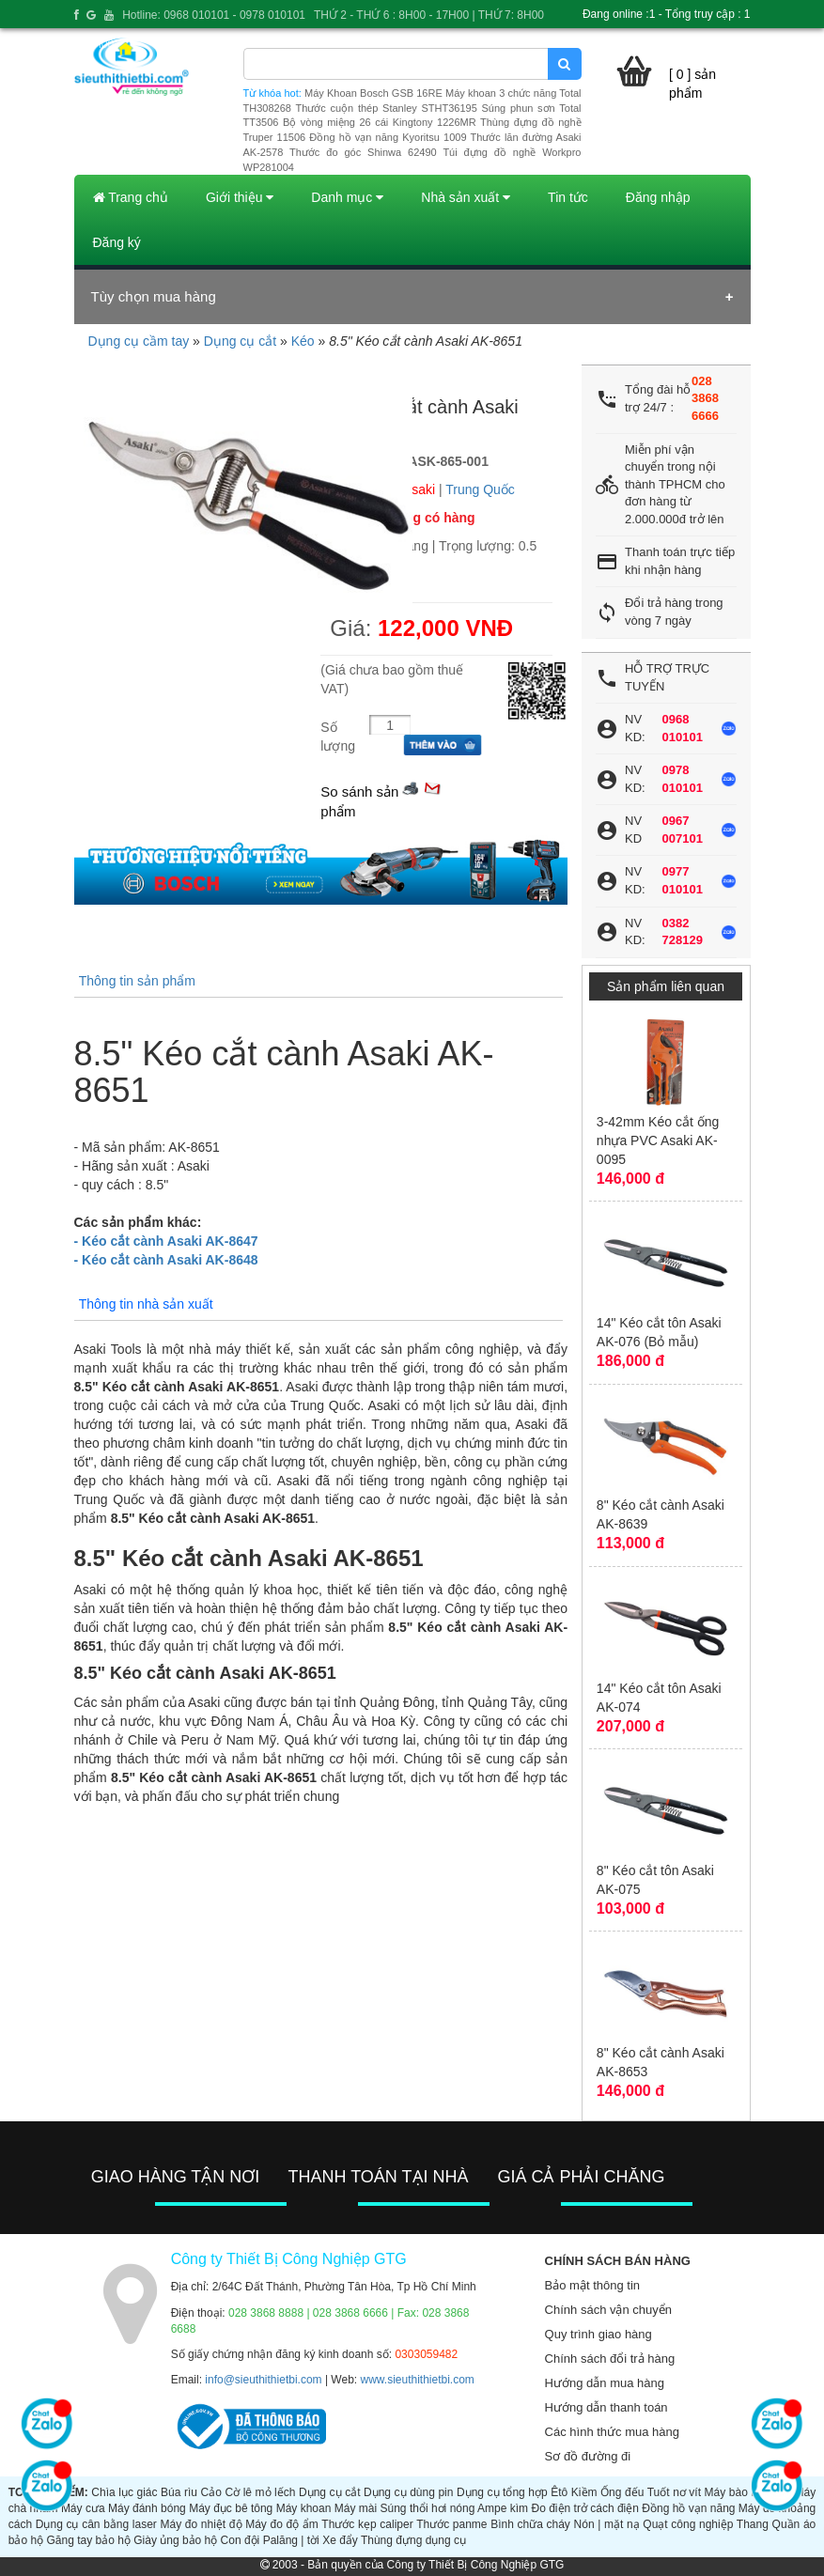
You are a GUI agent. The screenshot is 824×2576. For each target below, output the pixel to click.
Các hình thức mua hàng (612, 2432)
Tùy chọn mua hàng (153, 296)
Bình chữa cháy (530, 2524)
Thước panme (451, 2524)
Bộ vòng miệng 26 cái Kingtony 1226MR (379, 122)
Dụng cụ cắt (240, 341)
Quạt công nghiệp (688, 2524)
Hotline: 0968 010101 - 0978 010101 (213, 15)
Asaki (419, 489)
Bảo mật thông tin (592, 2285)
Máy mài (355, 2508)
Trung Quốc (480, 489)
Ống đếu (622, 2492)
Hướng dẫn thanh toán (606, 2407)
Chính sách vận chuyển (608, 2310)
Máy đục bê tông (230, 2508)
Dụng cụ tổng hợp (502, 2492)
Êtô (559, 2492)
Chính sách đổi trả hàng (610, 2358)
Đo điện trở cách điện (585, 2508)
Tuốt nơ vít (674, 2492)
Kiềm (584, 2492)
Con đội (240, 2540)
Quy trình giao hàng (598, 2334)
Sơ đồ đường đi (588, 2456)
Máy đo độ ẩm (282, 2524)
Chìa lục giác (124, 2492)
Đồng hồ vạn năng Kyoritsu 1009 (387, 137)
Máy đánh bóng (147, 2508)
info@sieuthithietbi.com (263, 2379)
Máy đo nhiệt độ (201, 2524)
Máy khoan (304, 2508)
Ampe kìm (502, 2508)
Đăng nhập (658, 197)
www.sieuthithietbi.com (417, 2379)
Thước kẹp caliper (366, 2524)
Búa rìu (179, 2492)
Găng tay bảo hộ (88, 2540)
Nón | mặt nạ (607, 2524)
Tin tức (568, 197)
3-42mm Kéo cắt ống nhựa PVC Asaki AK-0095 (658, 1140)
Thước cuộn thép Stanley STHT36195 (385, 108)
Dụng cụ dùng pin (408, 2492)
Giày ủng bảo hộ (175, 2540)
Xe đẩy (340, 2540)
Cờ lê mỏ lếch (260, 2492)
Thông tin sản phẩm (137, 980)
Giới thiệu (239, 197)
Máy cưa (83, 2508)
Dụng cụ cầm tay (139, 341)
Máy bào (726, 2492)
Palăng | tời (291, 2540)
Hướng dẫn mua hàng (604, 2383)
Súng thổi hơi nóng (428, 2508)
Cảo (211, 2492)
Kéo (303, 341)
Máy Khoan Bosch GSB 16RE (373, 93)
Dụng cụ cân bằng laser (96, 2524)
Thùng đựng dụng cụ (413, 2540)
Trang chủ (130, 197)
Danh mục (347, 197)
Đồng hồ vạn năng (688, 2508)
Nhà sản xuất (465, 197)
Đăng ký (117, 242)
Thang (753, 2524)
